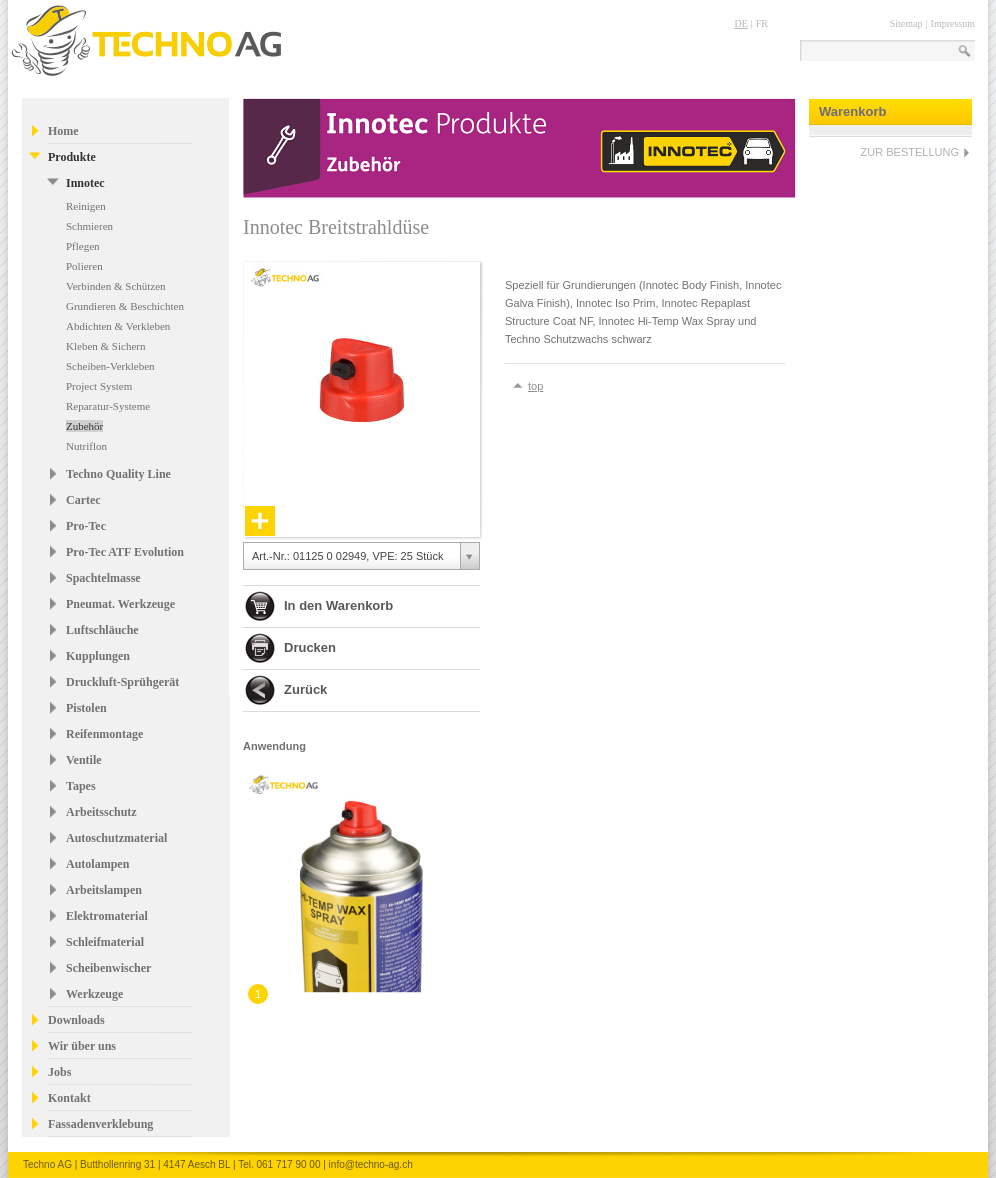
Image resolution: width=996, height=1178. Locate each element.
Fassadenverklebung (100, 1124)
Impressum (953, 23)
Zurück (305, 689)
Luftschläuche (102, 630)
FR (762, 23)
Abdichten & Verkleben (118, 326)
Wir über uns (82, 1046)
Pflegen (83, 246)
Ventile (84, 760)
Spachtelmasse (103, 578)
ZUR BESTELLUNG (910, 152)
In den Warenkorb (338, 605)
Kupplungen (98, 656)
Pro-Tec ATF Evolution (125, 552)
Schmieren (89, 226)
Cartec (83, 500)
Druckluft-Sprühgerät (122, 682)
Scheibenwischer (108, 968)
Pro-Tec (86, 526)
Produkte (72, 157)
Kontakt (69, 1098)
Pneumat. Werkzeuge (120, 604)
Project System (99, 386)
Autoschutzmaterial (116, 838)
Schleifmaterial (105, 942)
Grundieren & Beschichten (125, 306)
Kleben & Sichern (105, 346)
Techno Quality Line (118, 474)
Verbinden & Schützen (116, 286)
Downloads (76, 1020)
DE (740, 23)
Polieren (84, 266)
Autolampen (97, 864)
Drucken (310, 647)
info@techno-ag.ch (371, 1164)
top (535, 386)
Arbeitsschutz (101, 812)
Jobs (59, 1072)
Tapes (81, 786)
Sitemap (906, 23)
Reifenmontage (104, 734)
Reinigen (86, 206)
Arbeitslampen (104, 890)
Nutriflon (86, 446)
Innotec (85, 183)
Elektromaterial (107, 916)
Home (63, 131)
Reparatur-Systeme (108, 406)
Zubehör (84, 426)
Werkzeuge (94, 994)
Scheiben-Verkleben (110, 366)
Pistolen (86, 708)
